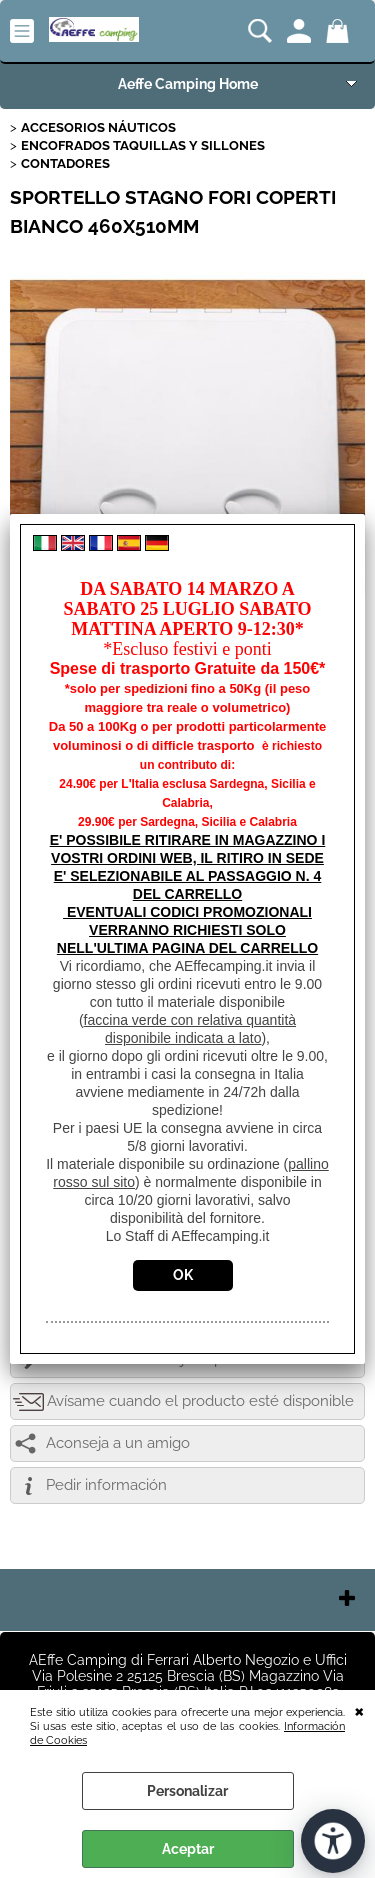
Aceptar (188, 1849)
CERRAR (359, 1710)
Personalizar (187, 1791)
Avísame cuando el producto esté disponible (200, 1401)
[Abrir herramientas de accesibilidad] (333, 1841)
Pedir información (106, 1485)
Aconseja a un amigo (118, 1443)
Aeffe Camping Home (188, 84)
